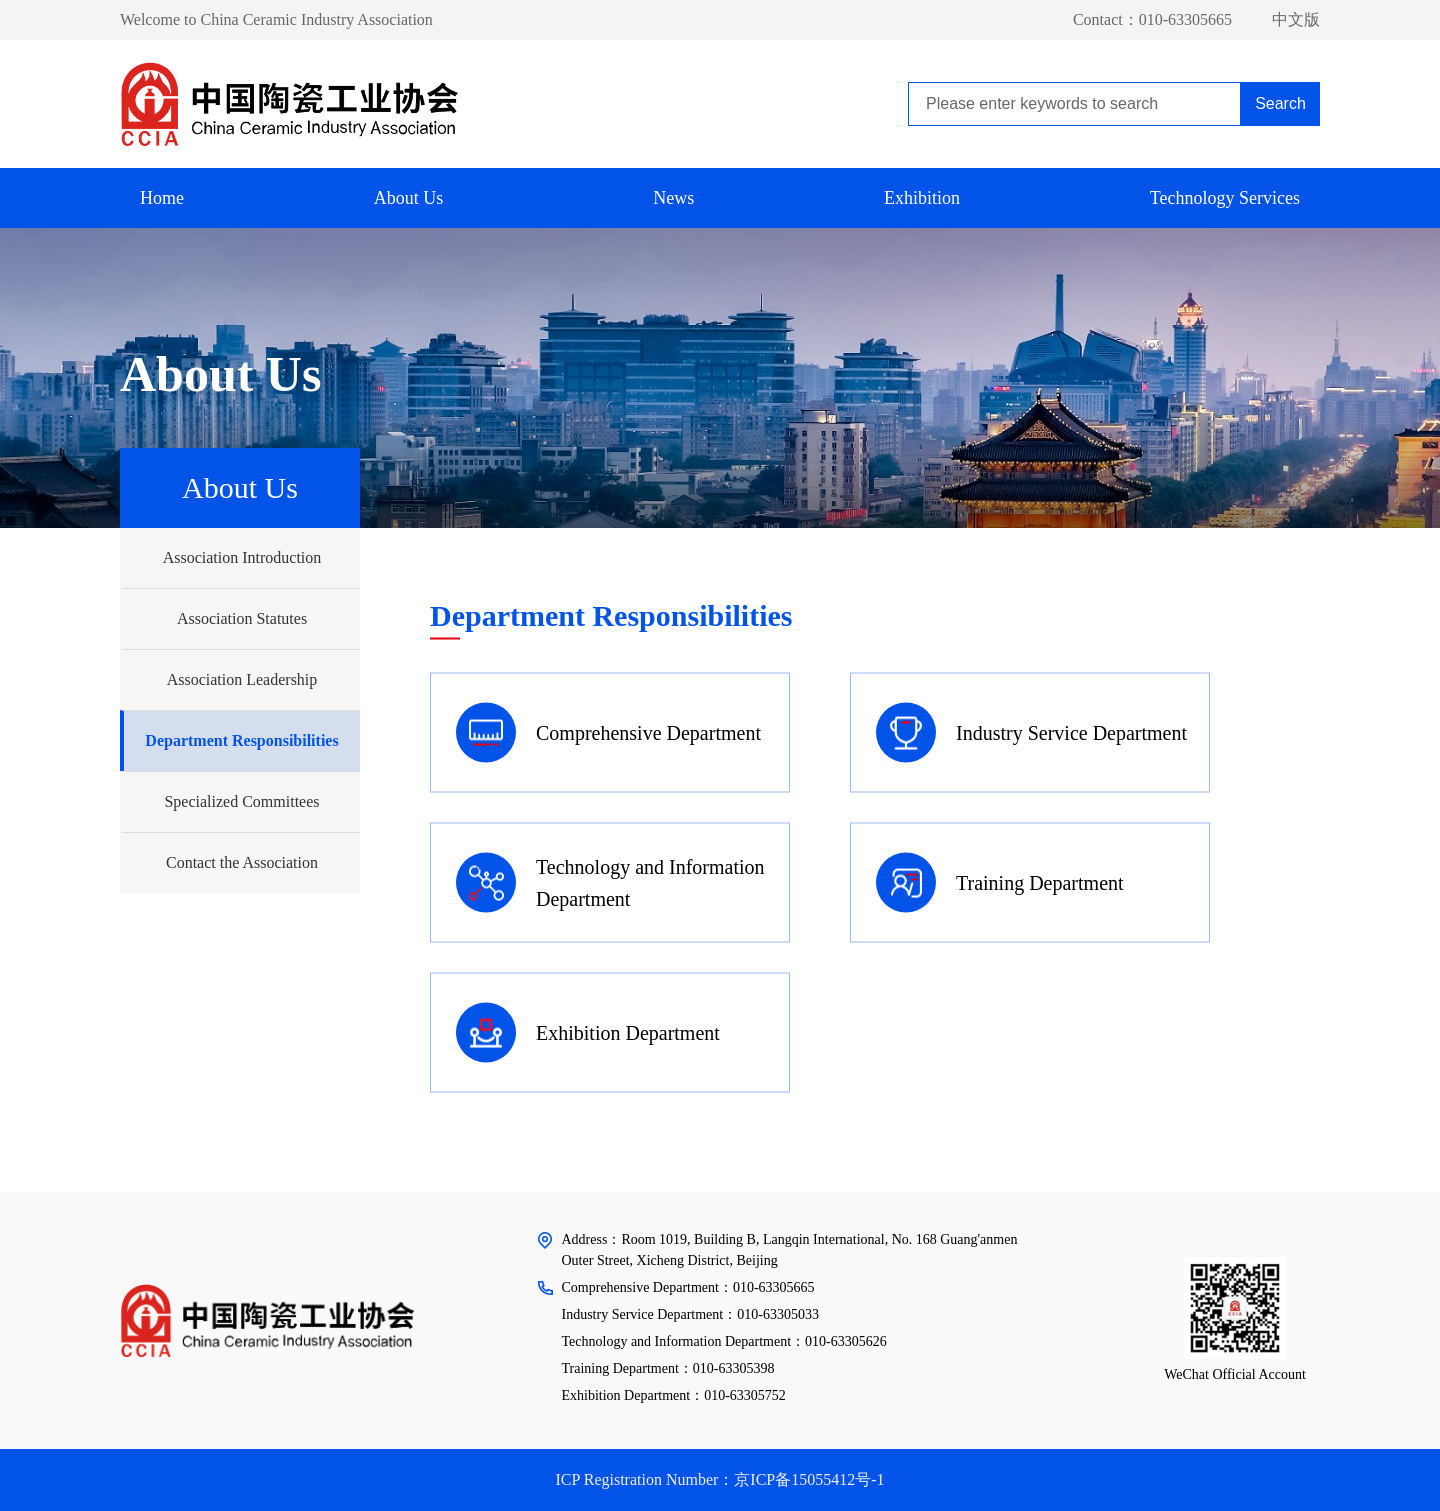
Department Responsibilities (241, 740)
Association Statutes (242, 618)
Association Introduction (242, 557)
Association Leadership (242, 679)
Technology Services (1225, 198)
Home (162, 198)
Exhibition (922, 198)
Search (1280, 103)
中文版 (1296, 19)
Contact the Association (242, 862)
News (673, 198)
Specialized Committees (241, 801)
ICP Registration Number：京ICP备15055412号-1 (719, 1479)
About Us (409, 198)
